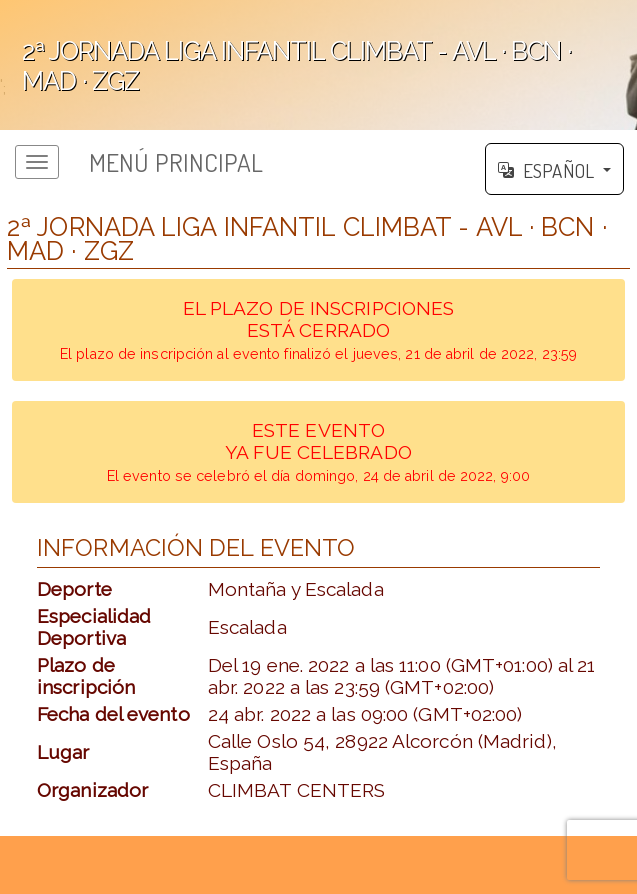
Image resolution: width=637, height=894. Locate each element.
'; (318, 65)
